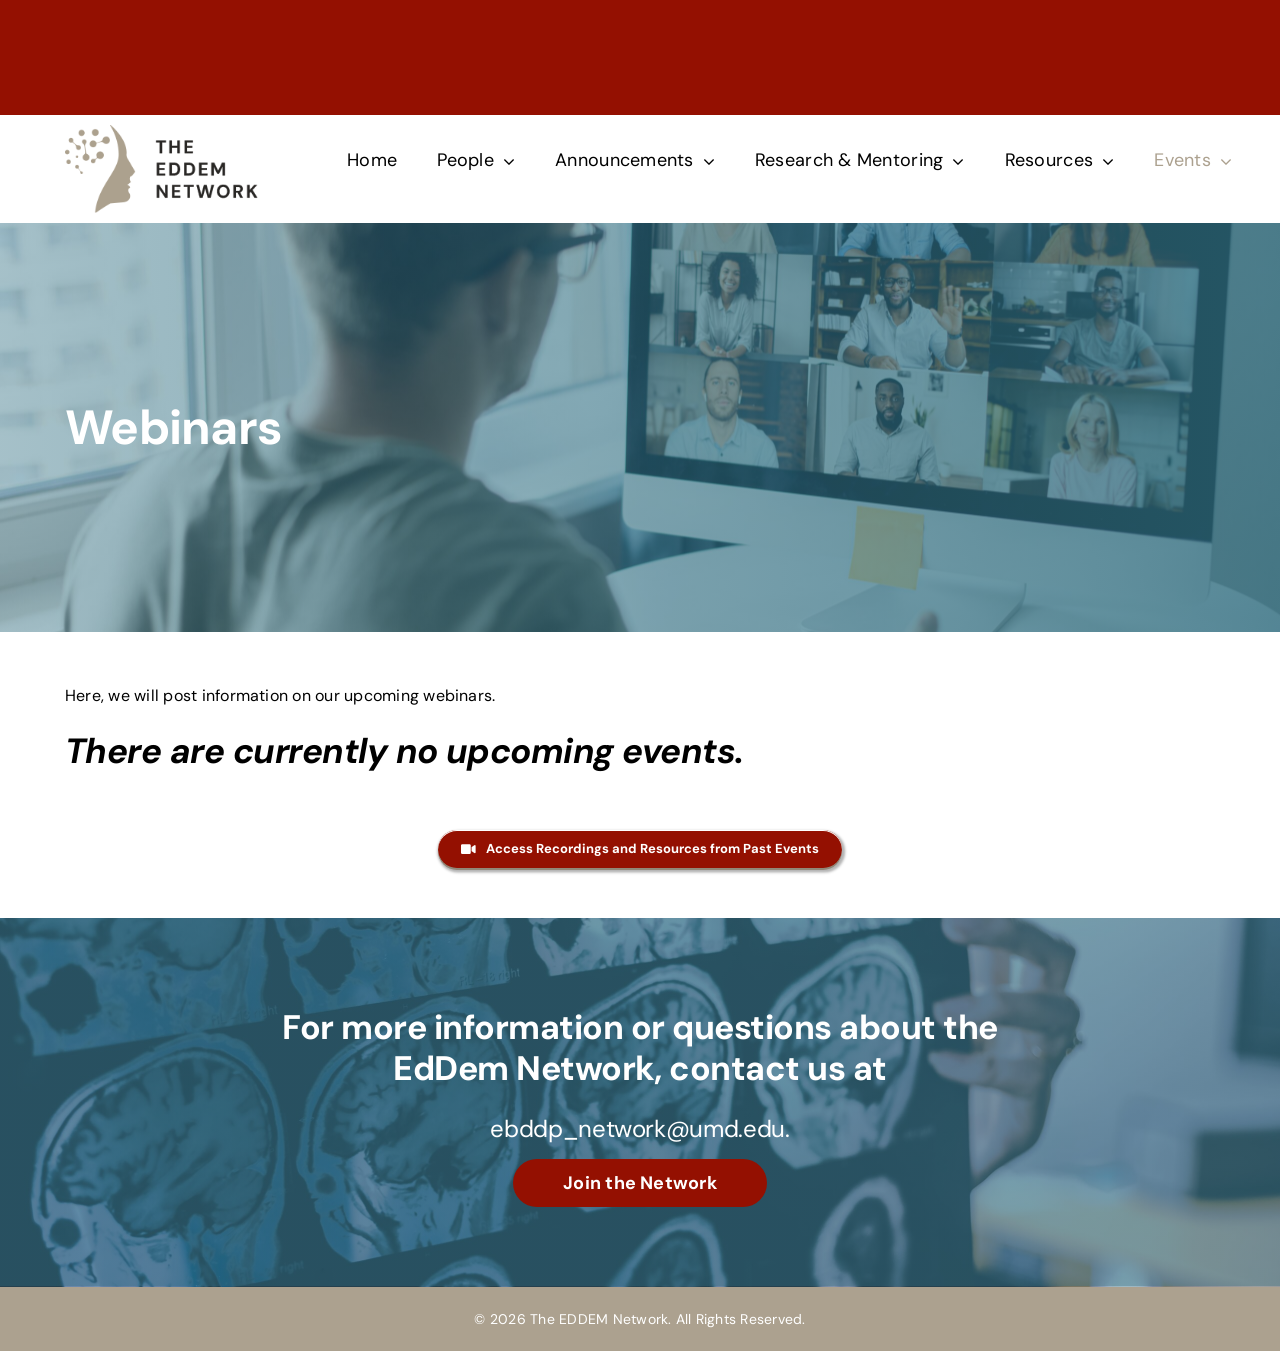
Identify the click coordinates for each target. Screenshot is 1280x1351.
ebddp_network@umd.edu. (639, 1128)
